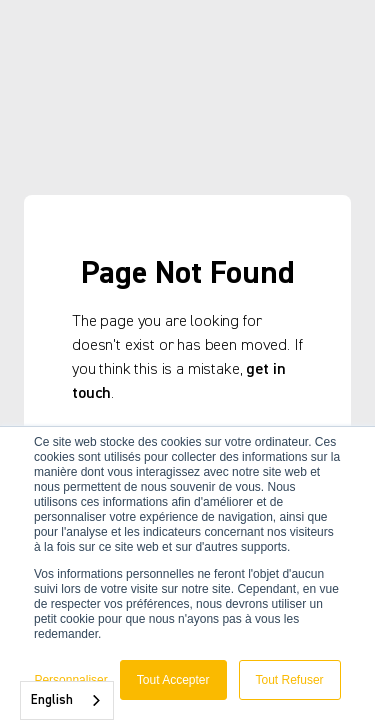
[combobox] (67, 700)
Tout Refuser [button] (290, 680)
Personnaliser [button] (70, 680)
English (52, 700)
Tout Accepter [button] (173, 680)
